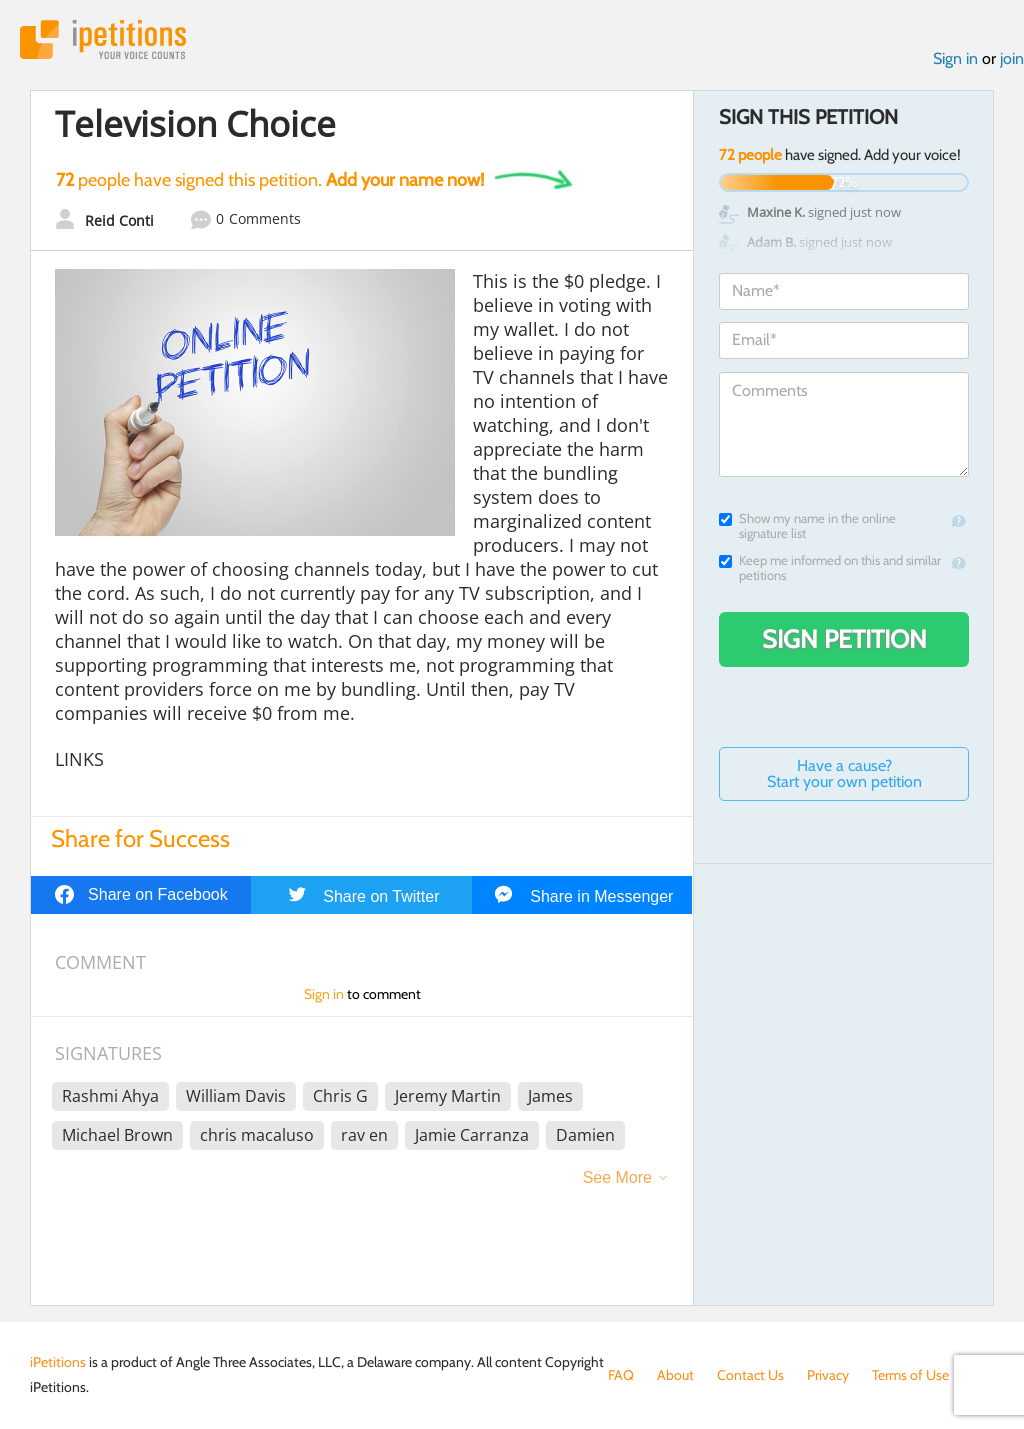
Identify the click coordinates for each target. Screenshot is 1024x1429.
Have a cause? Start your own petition (844, 773)
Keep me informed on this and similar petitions (830, 568)
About (675, 1375)
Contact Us (750, 1375)
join (1012, 58)
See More (617, 1177)
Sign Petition (844, 639)
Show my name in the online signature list (807, 526)
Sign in (955, 58)
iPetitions (103, 39)
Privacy (828, 1375)
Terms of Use (910, 1375)
